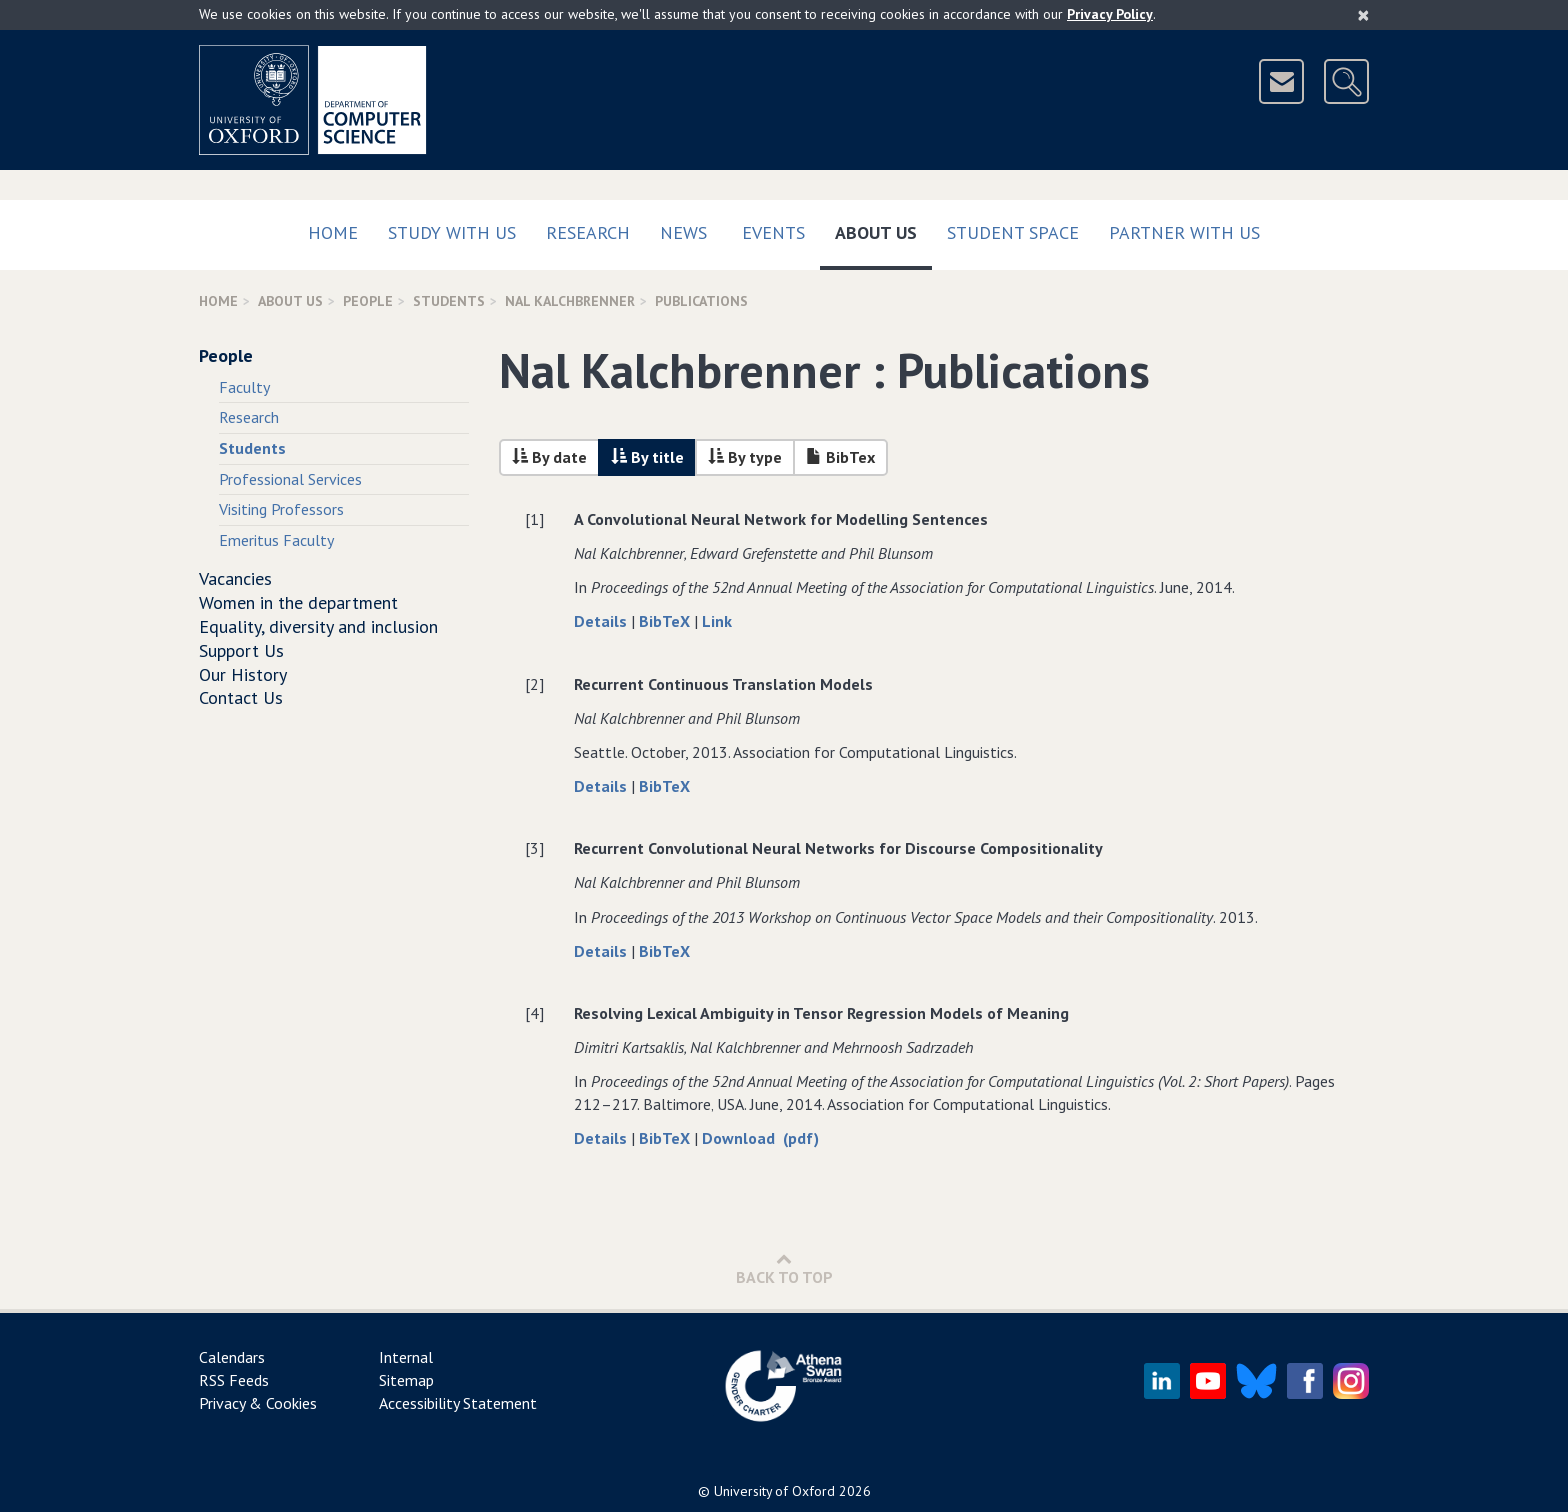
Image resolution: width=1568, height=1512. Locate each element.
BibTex (840, 457)
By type (745, 457)
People (368, 301)
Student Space (1013, 232)
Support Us (241, 650)
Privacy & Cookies (258, 1403)
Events (773, 232)
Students (449, 301)
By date (549, 457)
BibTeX (666, 621)
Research (588, 232)
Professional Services (290, 479)
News (683, 232)
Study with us (452, 232)
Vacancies (235, 578)
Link (717, 621)
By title (647, 457)
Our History (243, 674)
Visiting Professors (281, 509)
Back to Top (784, 1268)
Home (333, 232)
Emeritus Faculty (276, 540)
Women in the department (298, 602)
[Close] (1363, 15)
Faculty (244, 387)
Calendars (232, 1357)
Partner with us (1184, 232)
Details (602, 621)
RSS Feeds (234, 1380)
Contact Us (241, 697)
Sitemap (406, 1380)
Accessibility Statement (458, 1403)
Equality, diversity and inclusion (318, 626)
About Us (883, 228)
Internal (406, 1357)
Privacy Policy (1110, 14)
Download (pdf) (760, 1138)
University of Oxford (774, 1491)
